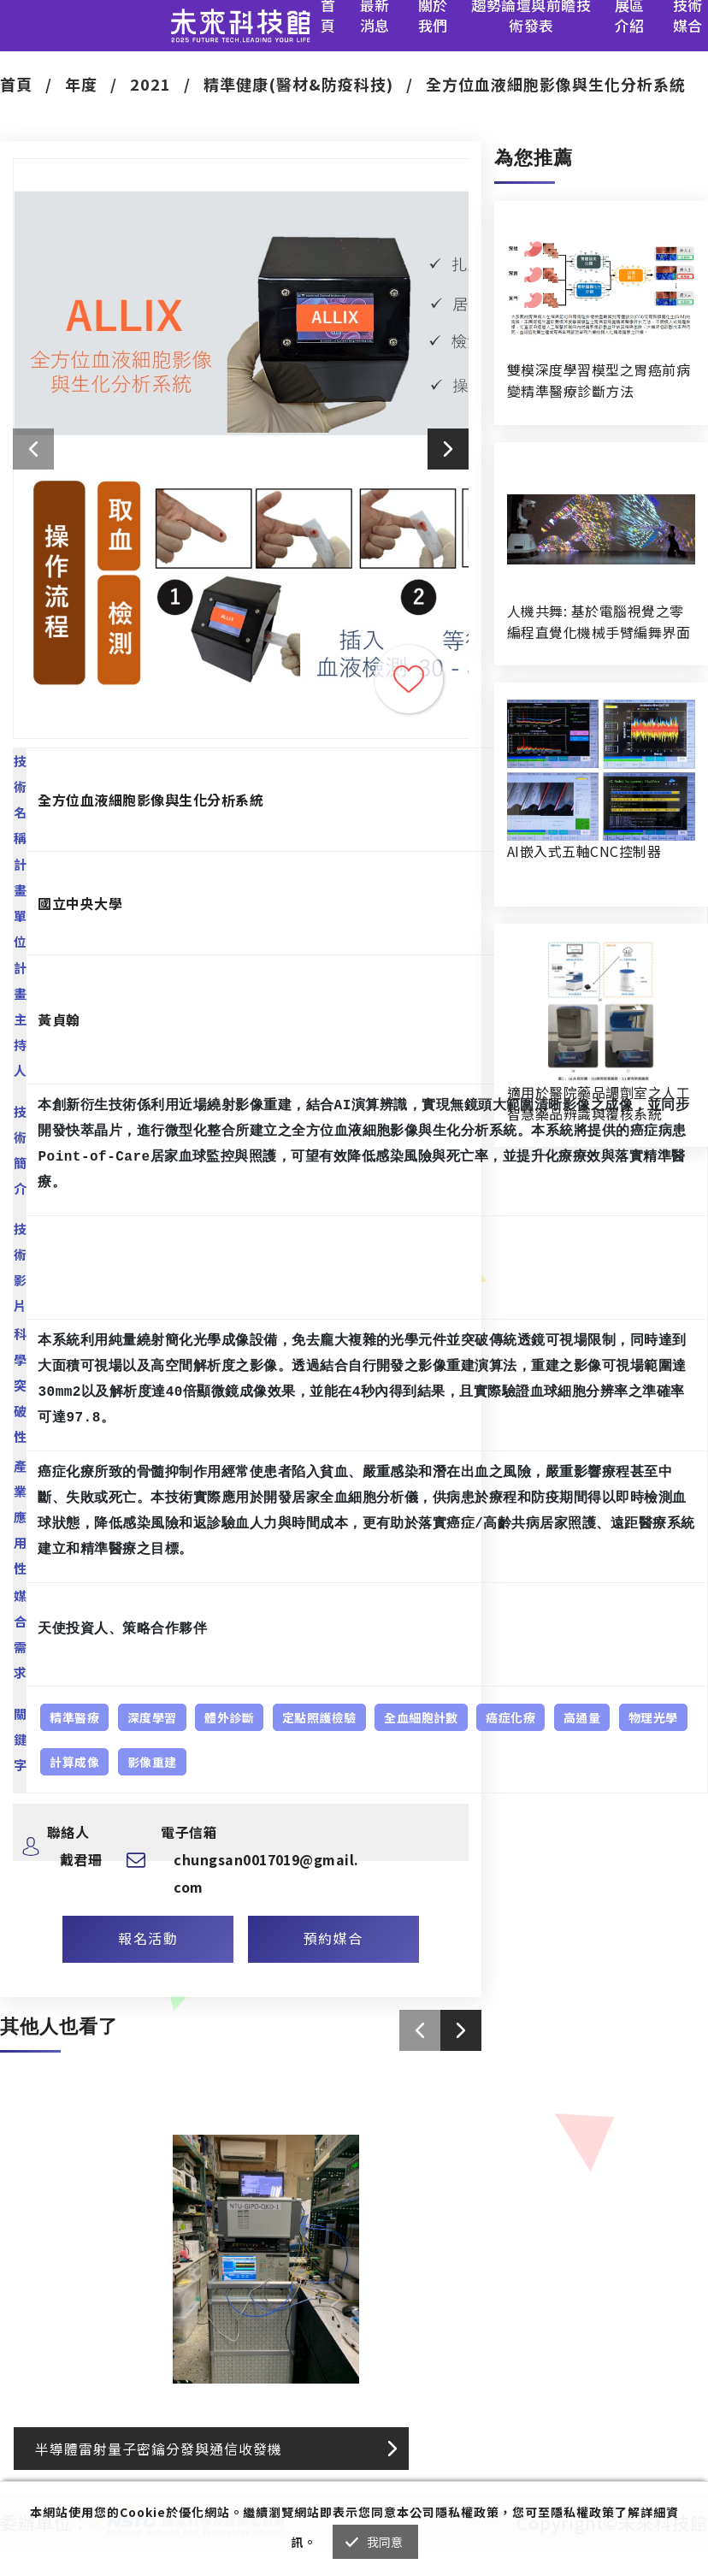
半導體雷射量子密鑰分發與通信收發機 (158, 2448)
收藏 (408, 679)
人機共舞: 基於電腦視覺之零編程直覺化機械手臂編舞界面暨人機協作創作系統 (598, 621)
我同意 (385, 2541)
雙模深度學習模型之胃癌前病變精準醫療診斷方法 (598, 380)
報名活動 (148, 1938)
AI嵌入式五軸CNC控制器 (584, 851)
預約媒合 (333, 1938)
